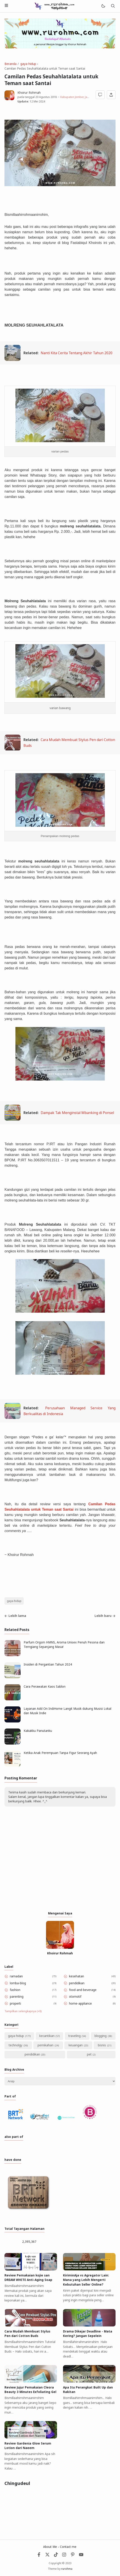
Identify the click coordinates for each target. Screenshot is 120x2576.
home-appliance (80, 2003)
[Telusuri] (113, 6)
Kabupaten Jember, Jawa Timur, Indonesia (86, 97)
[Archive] (60, 2081)
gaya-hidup (14, 1601)
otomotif (75, 1997)
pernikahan (45, 2045)
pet (89, 2054)
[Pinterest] (72, 2556)
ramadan (16, 1976)
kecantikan (47, 2036)
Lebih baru (105, 1616)
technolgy (15, 2045)
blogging (101, 2036)
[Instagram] (64, 2556)
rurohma (66, 2569)
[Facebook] (39, 2556)
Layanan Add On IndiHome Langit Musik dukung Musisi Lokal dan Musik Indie (67, 1711)
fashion (15, 1990)
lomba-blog (18, 1983)
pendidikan (76, 1983)
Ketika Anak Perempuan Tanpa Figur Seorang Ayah (60, 1753)
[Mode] (103, 6)
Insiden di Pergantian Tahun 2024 (48, 1664)
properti (15, 2003)
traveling (74, 2036)
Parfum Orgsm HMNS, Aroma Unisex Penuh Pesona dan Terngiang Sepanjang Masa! (64, 1644)
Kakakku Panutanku (38, 1731)
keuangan (76, 2045)
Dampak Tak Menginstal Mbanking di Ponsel (77, 1112)
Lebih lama (15, 1616)
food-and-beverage (83, 1990)
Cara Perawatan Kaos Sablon (44, 1687)
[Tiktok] (56, 2556)
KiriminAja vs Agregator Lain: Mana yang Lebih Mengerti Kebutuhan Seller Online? (86, 2280)
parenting (16, 1997)
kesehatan (76, 1976)
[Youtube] (81, 2556)
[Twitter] (47, 2556)
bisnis (102, 2045)
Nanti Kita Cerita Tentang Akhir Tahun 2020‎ (76, 352)
